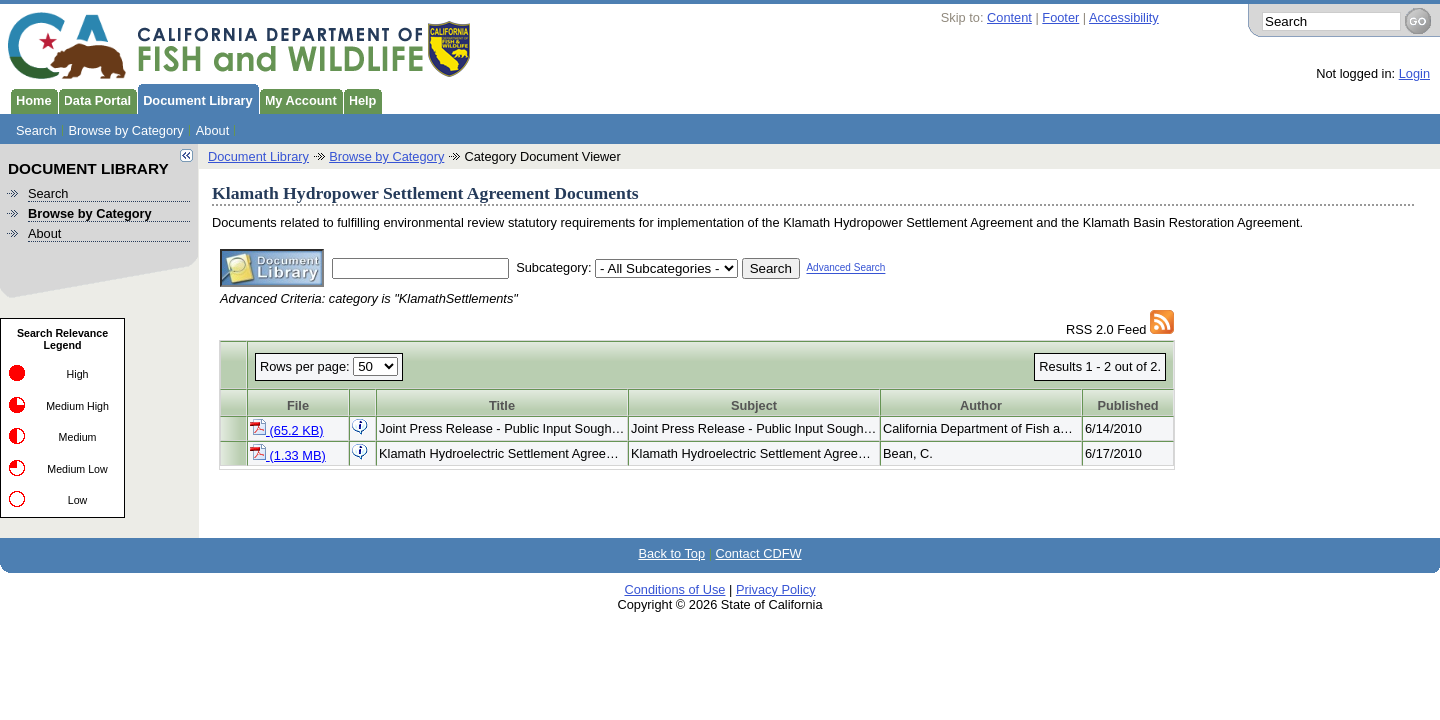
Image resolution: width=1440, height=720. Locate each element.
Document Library (195, 99)
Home (31, 99)
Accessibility (1124, 17)
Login (1414, 73)
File (298, 405)
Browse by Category (126, 130)
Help (360, 99)
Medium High (77, 406)
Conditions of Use (674, 589)
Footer (1060, 17)
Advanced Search (845, 268)
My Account (298, 99)
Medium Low (77, 469)
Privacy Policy (776, 589)
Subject (754, 405)
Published (1127, 405)
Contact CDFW (759, 553)
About (212, 130)
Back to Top (671, 553)
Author (981, 405)
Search (36, 130)
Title (502, 405)
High (78, 374)
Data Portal (95, 99)
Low (78, 500)
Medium (78, 437)
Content (1009, 17)
